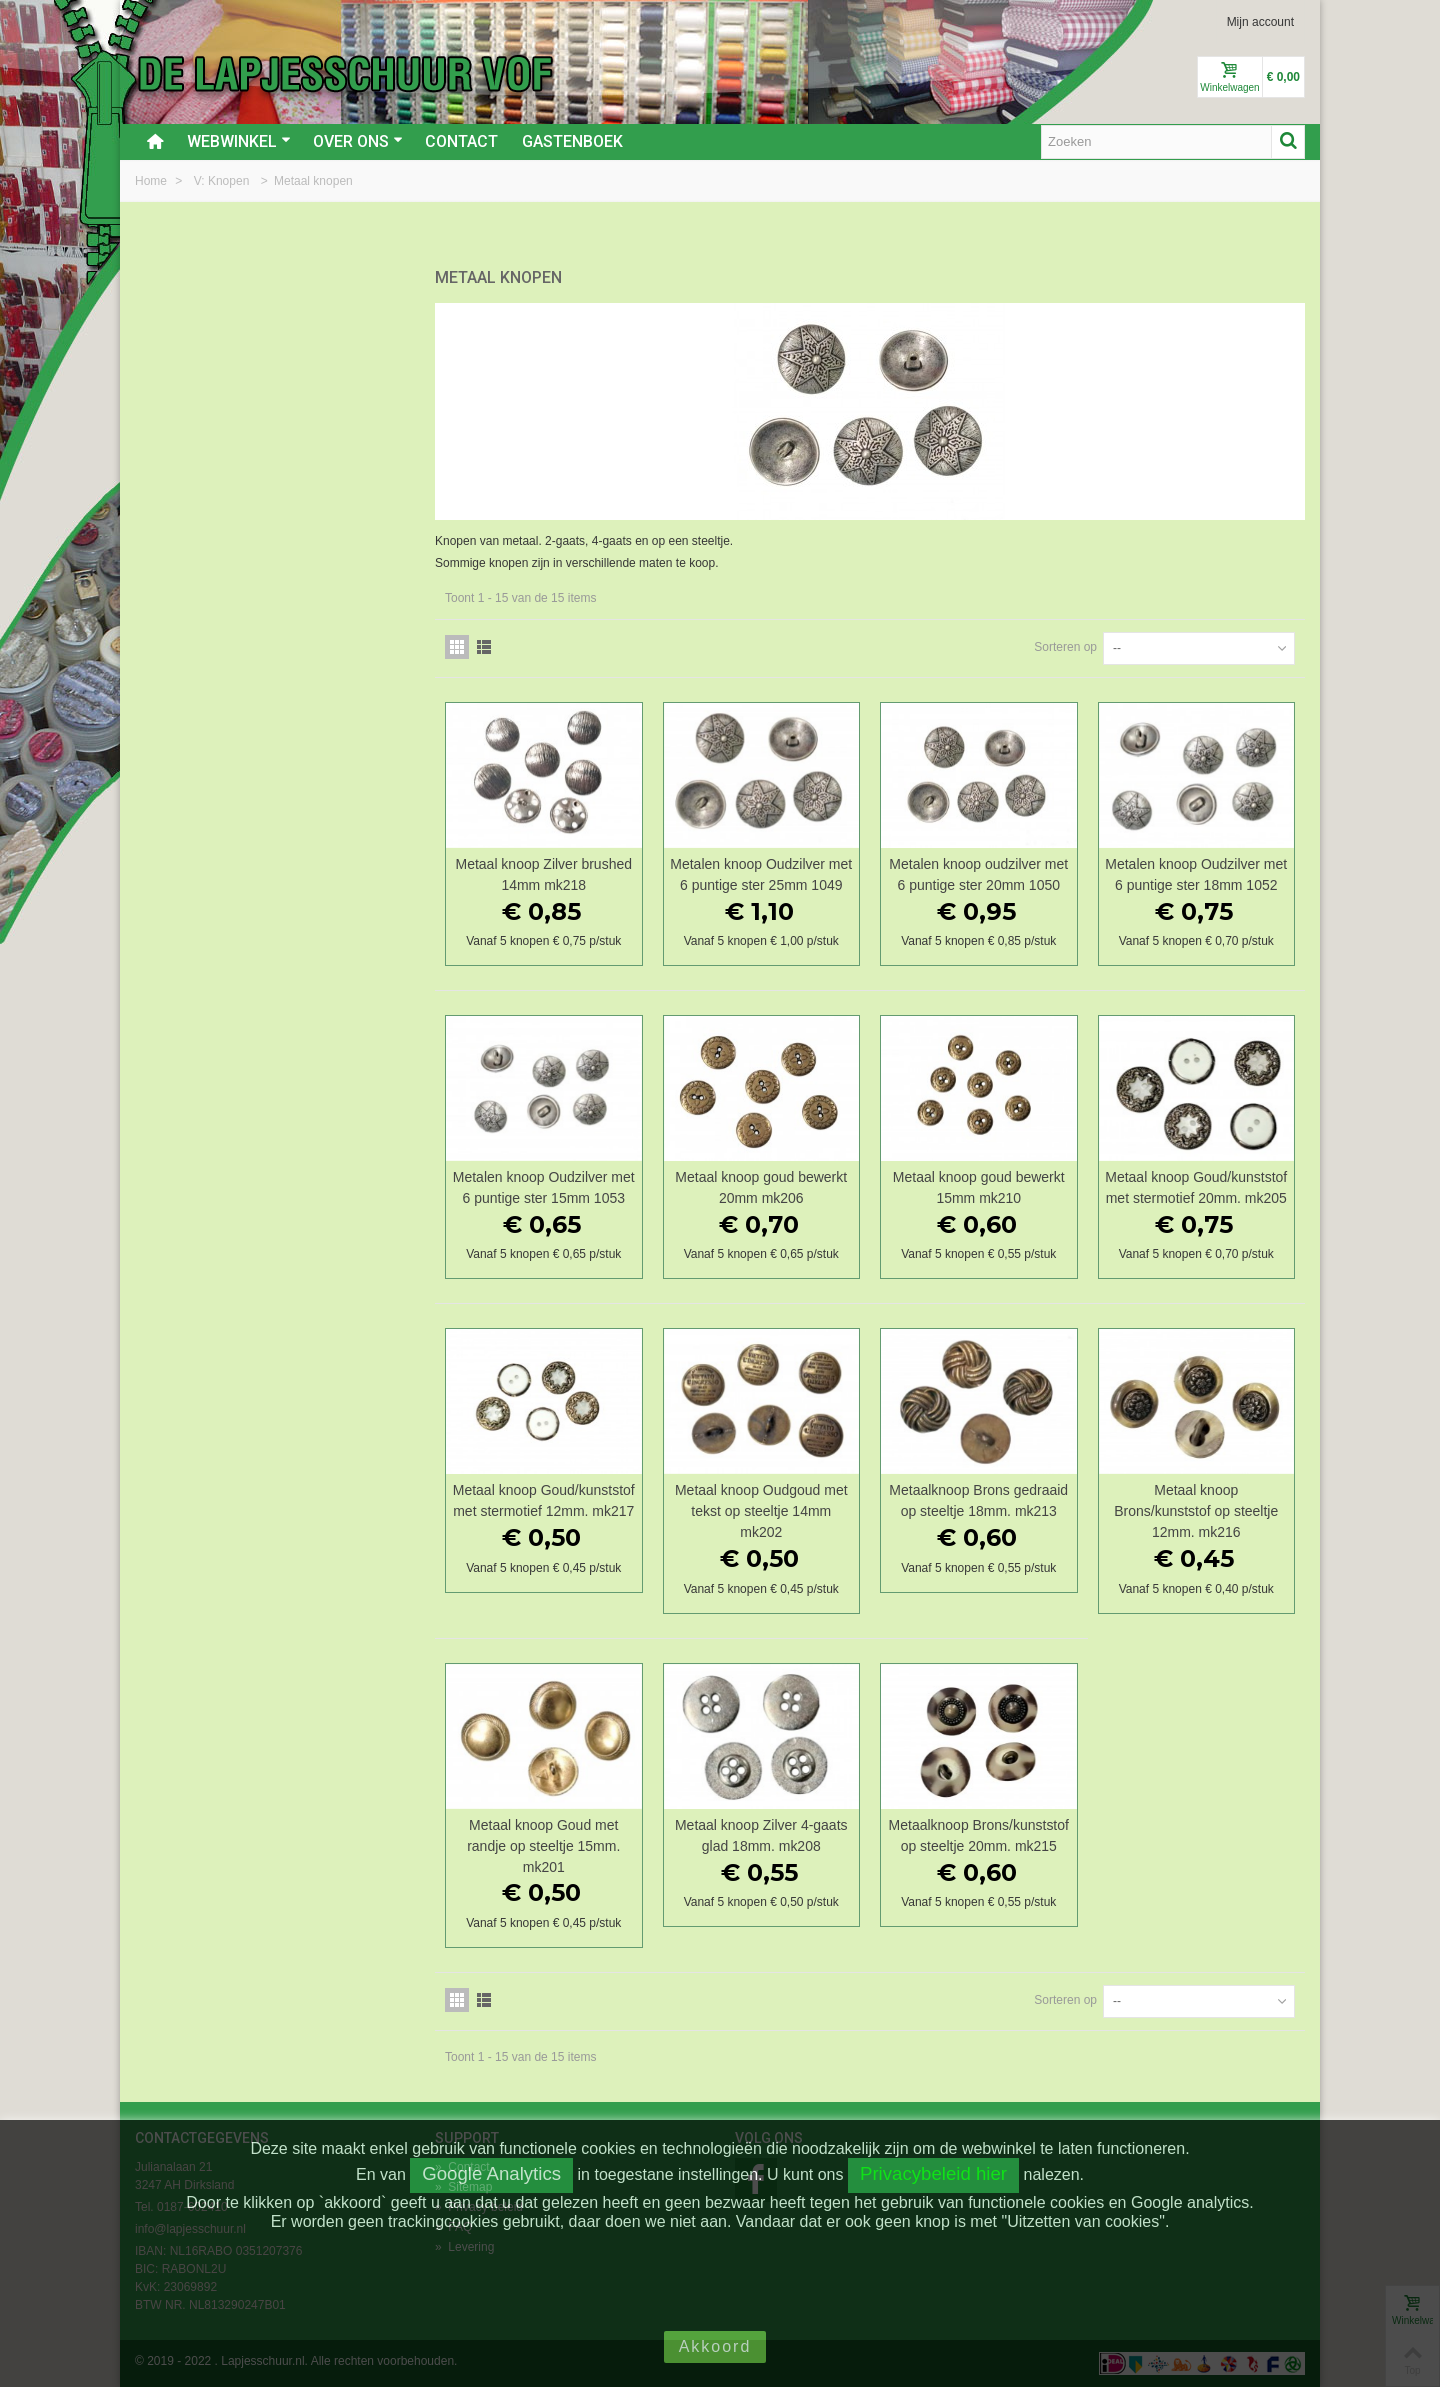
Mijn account (1260, 22)
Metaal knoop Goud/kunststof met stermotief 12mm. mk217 (544, 1500)
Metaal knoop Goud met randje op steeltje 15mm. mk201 (543, 1846)
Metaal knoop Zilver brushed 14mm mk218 (544, 874)
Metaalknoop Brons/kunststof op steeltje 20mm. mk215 (979, 1835)
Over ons (358, 141)
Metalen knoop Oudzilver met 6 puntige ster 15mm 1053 (544, 1187)
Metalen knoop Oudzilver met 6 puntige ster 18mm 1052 (1196, 874)
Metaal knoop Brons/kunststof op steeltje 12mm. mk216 (1196, 1511)
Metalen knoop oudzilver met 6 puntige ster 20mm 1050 (978, 874)
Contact (461, 141)
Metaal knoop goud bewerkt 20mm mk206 (761, 1187)
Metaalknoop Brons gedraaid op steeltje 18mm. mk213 (978, 1500)
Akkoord (715, 2346)
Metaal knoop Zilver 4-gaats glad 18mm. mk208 (761, 1835)
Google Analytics (491, 2173)
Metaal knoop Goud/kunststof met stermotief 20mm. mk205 (1196, 1187)
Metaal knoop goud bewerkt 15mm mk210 (979, 1187)
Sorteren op (1065, 647)
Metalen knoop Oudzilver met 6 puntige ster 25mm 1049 (761, 874)
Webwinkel (239, 141)
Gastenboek (572, 141)
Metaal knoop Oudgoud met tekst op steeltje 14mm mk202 (761, 1511)
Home (152, 181)
